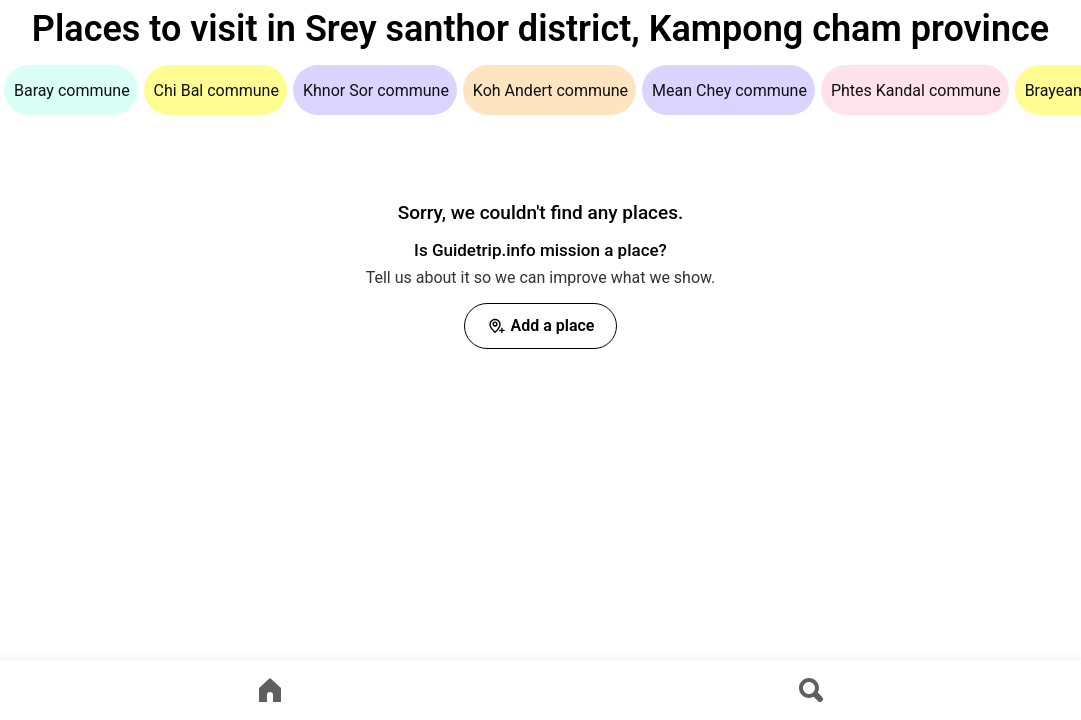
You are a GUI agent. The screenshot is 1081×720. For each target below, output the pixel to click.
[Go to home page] (270, 690)
